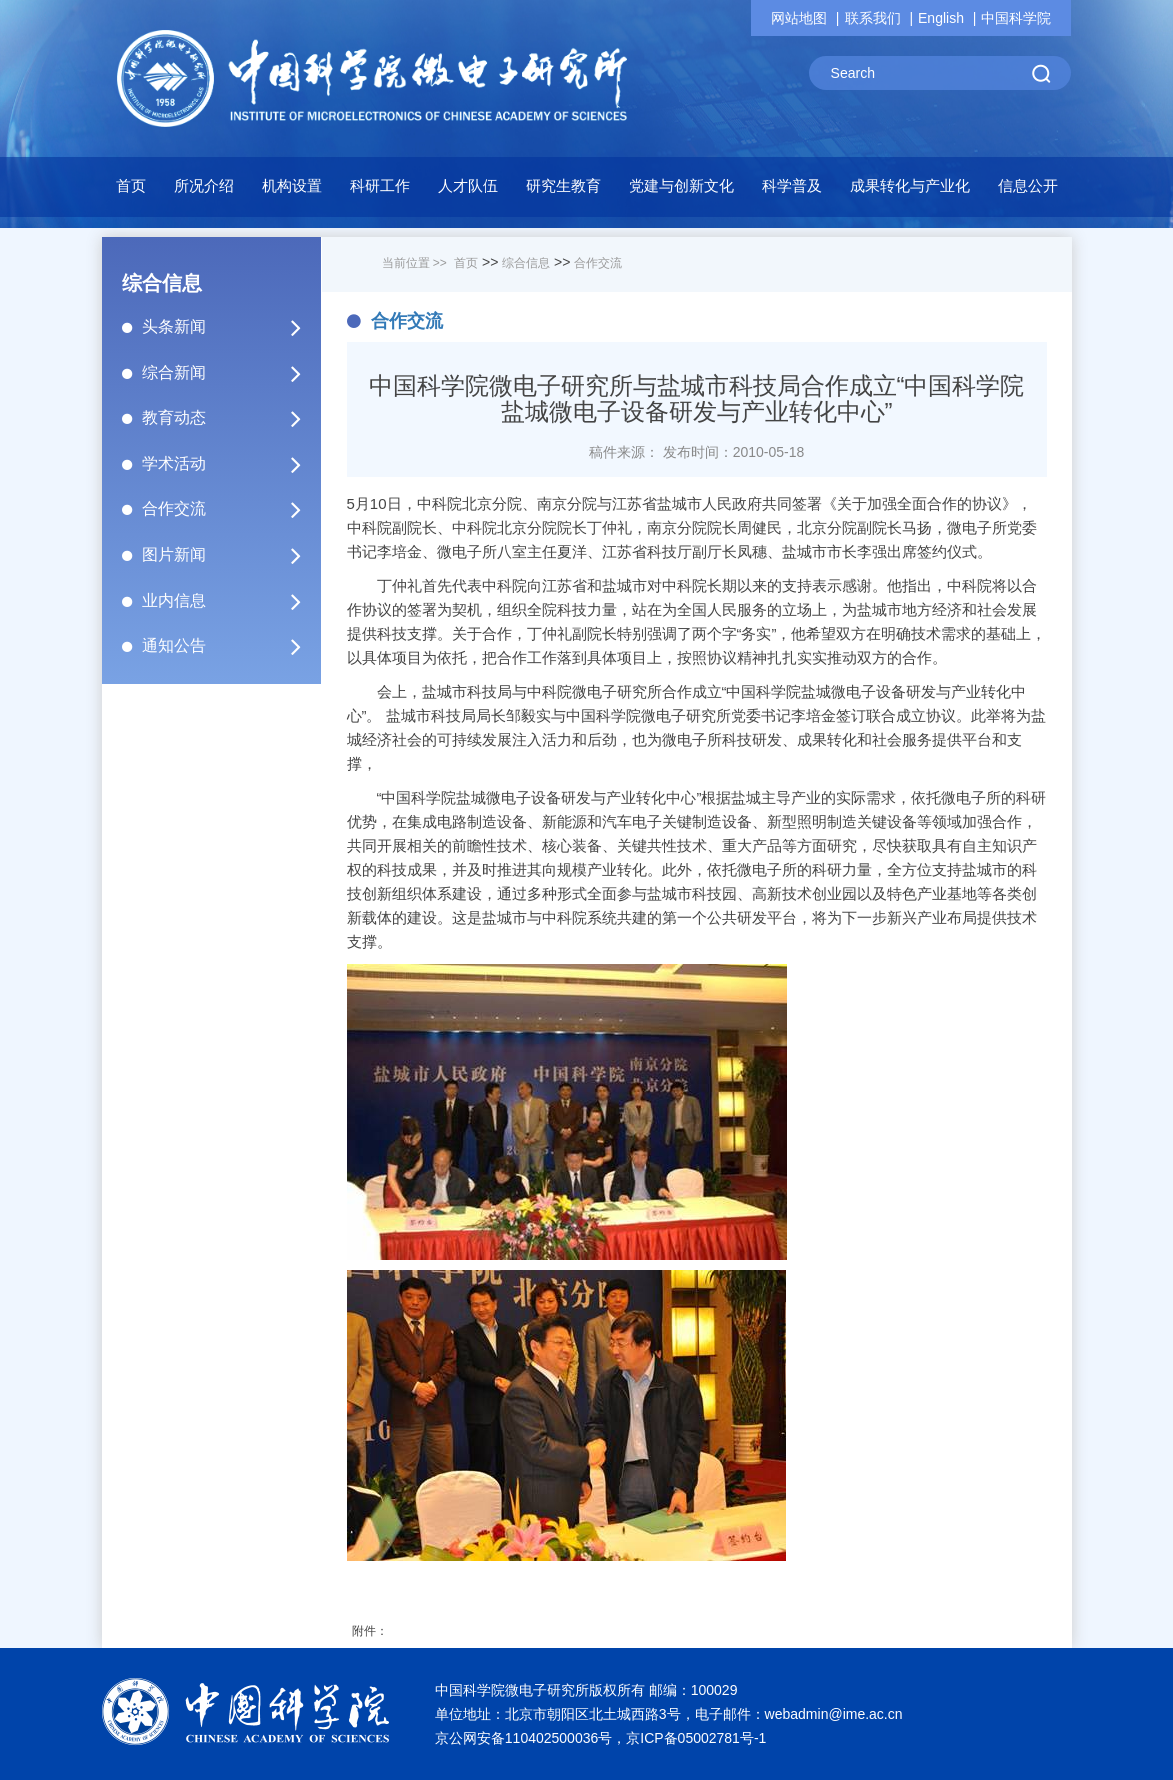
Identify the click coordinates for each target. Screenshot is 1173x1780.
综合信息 (526, 263)
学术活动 (230, 464)
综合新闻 (230, 373)
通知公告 (230, 646)
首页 (131, 185)
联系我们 (873, 18)
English (941, 18)
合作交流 (230, 509)
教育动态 (230, 418)
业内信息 (230, 601)
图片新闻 (230, 555)
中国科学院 (1016, 18)
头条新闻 (230, 327)
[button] (380, 191)
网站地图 (799, 18)
